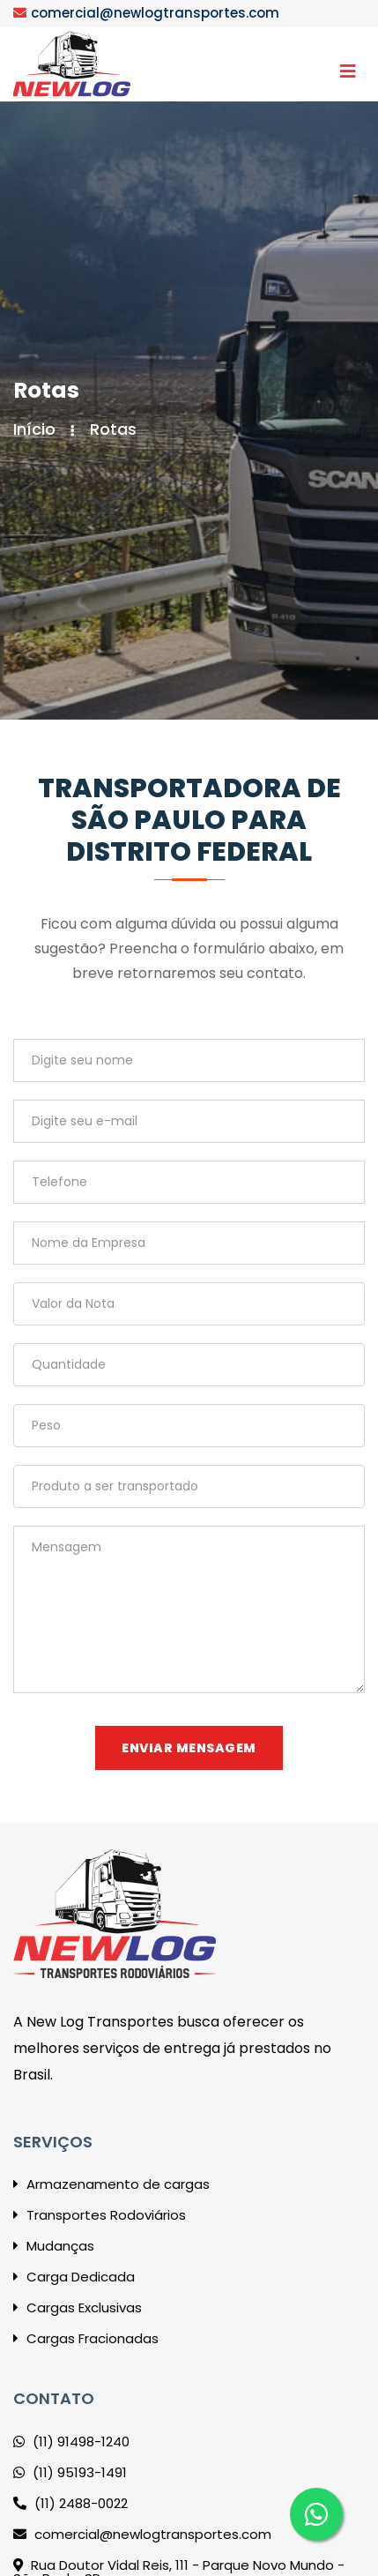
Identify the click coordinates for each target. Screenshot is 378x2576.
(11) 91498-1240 (71, 2441)
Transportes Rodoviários (99, 2215)
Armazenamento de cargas (111, 2184)
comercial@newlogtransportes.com (155, 13)
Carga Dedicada (74, 2276)
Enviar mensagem (189, 1748)
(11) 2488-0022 (70, 2503)
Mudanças (53, 2245)
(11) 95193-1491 (70, 2472)
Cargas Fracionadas (86, 2338)
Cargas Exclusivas (77, 2307)
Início (34, 429)
